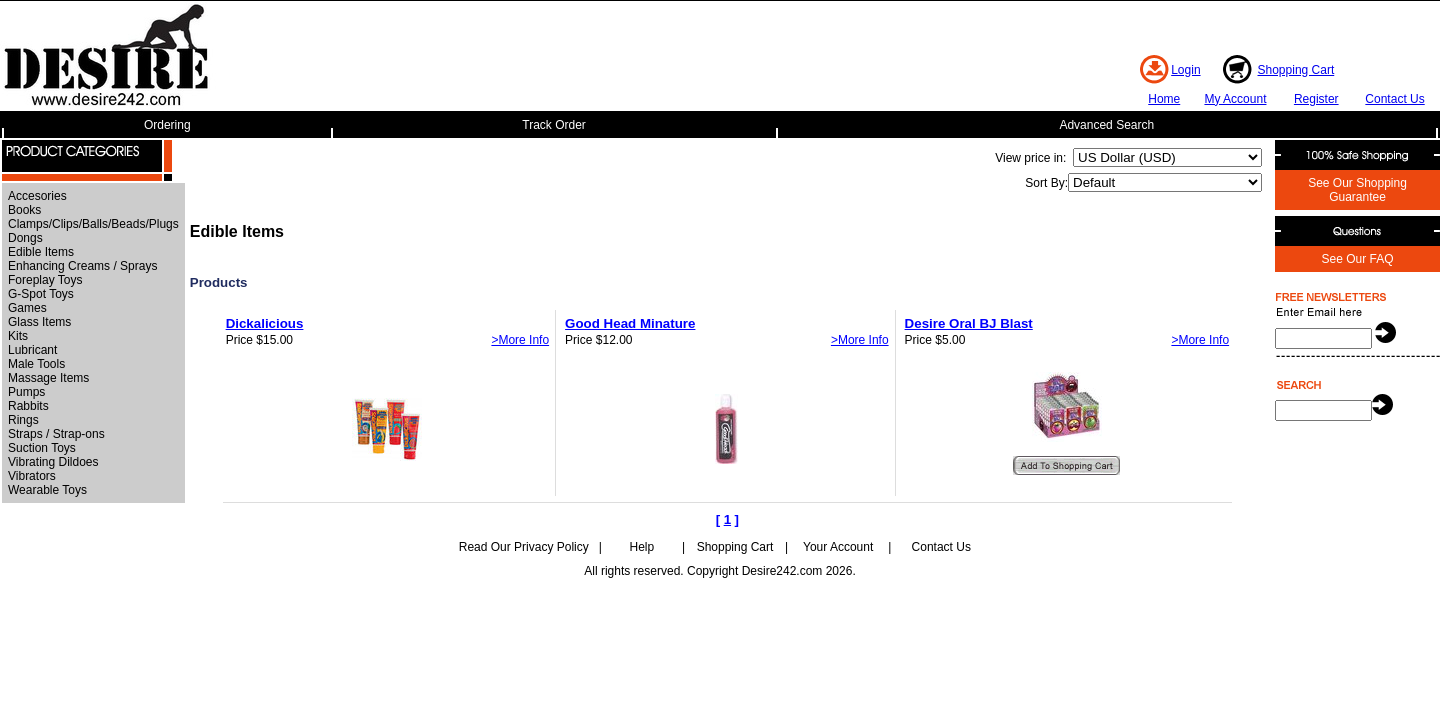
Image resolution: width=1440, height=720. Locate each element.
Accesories (37, 196)
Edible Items (41, 252)
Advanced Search (1106, 125)
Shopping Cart (1296, 70)
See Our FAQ (1357, 259)
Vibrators (32, 476)
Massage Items (48, 378)
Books (24, 210)
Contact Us (1394, 99)
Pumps (26, 392)
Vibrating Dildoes (53, 462)
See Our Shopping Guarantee (1357, 190)
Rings (23, 420)
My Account (1235, 99)
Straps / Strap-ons (56, 434)
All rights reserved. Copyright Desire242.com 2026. (719, 571)
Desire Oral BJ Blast (969, 323)
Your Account (838, 547)
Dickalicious (265, 323)
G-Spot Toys (41, 294)
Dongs (25, 238)
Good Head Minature (630, 323)
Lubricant (32, 350)
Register (1316, 99)
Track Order (554, 125)
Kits (18, 336)
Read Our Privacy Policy (524, 547)
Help (642, 547)
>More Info (520, 340)
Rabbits (28, 406)
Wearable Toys (47, 490)
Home (1164, 99)
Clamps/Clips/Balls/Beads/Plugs (93, 224)
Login (1185, 70)
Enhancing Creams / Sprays (82, 266)
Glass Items (39, 322)
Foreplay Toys (45, 280)
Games (27, 308)
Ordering (167, 125)
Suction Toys (42, 448)
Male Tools (36, 364)
